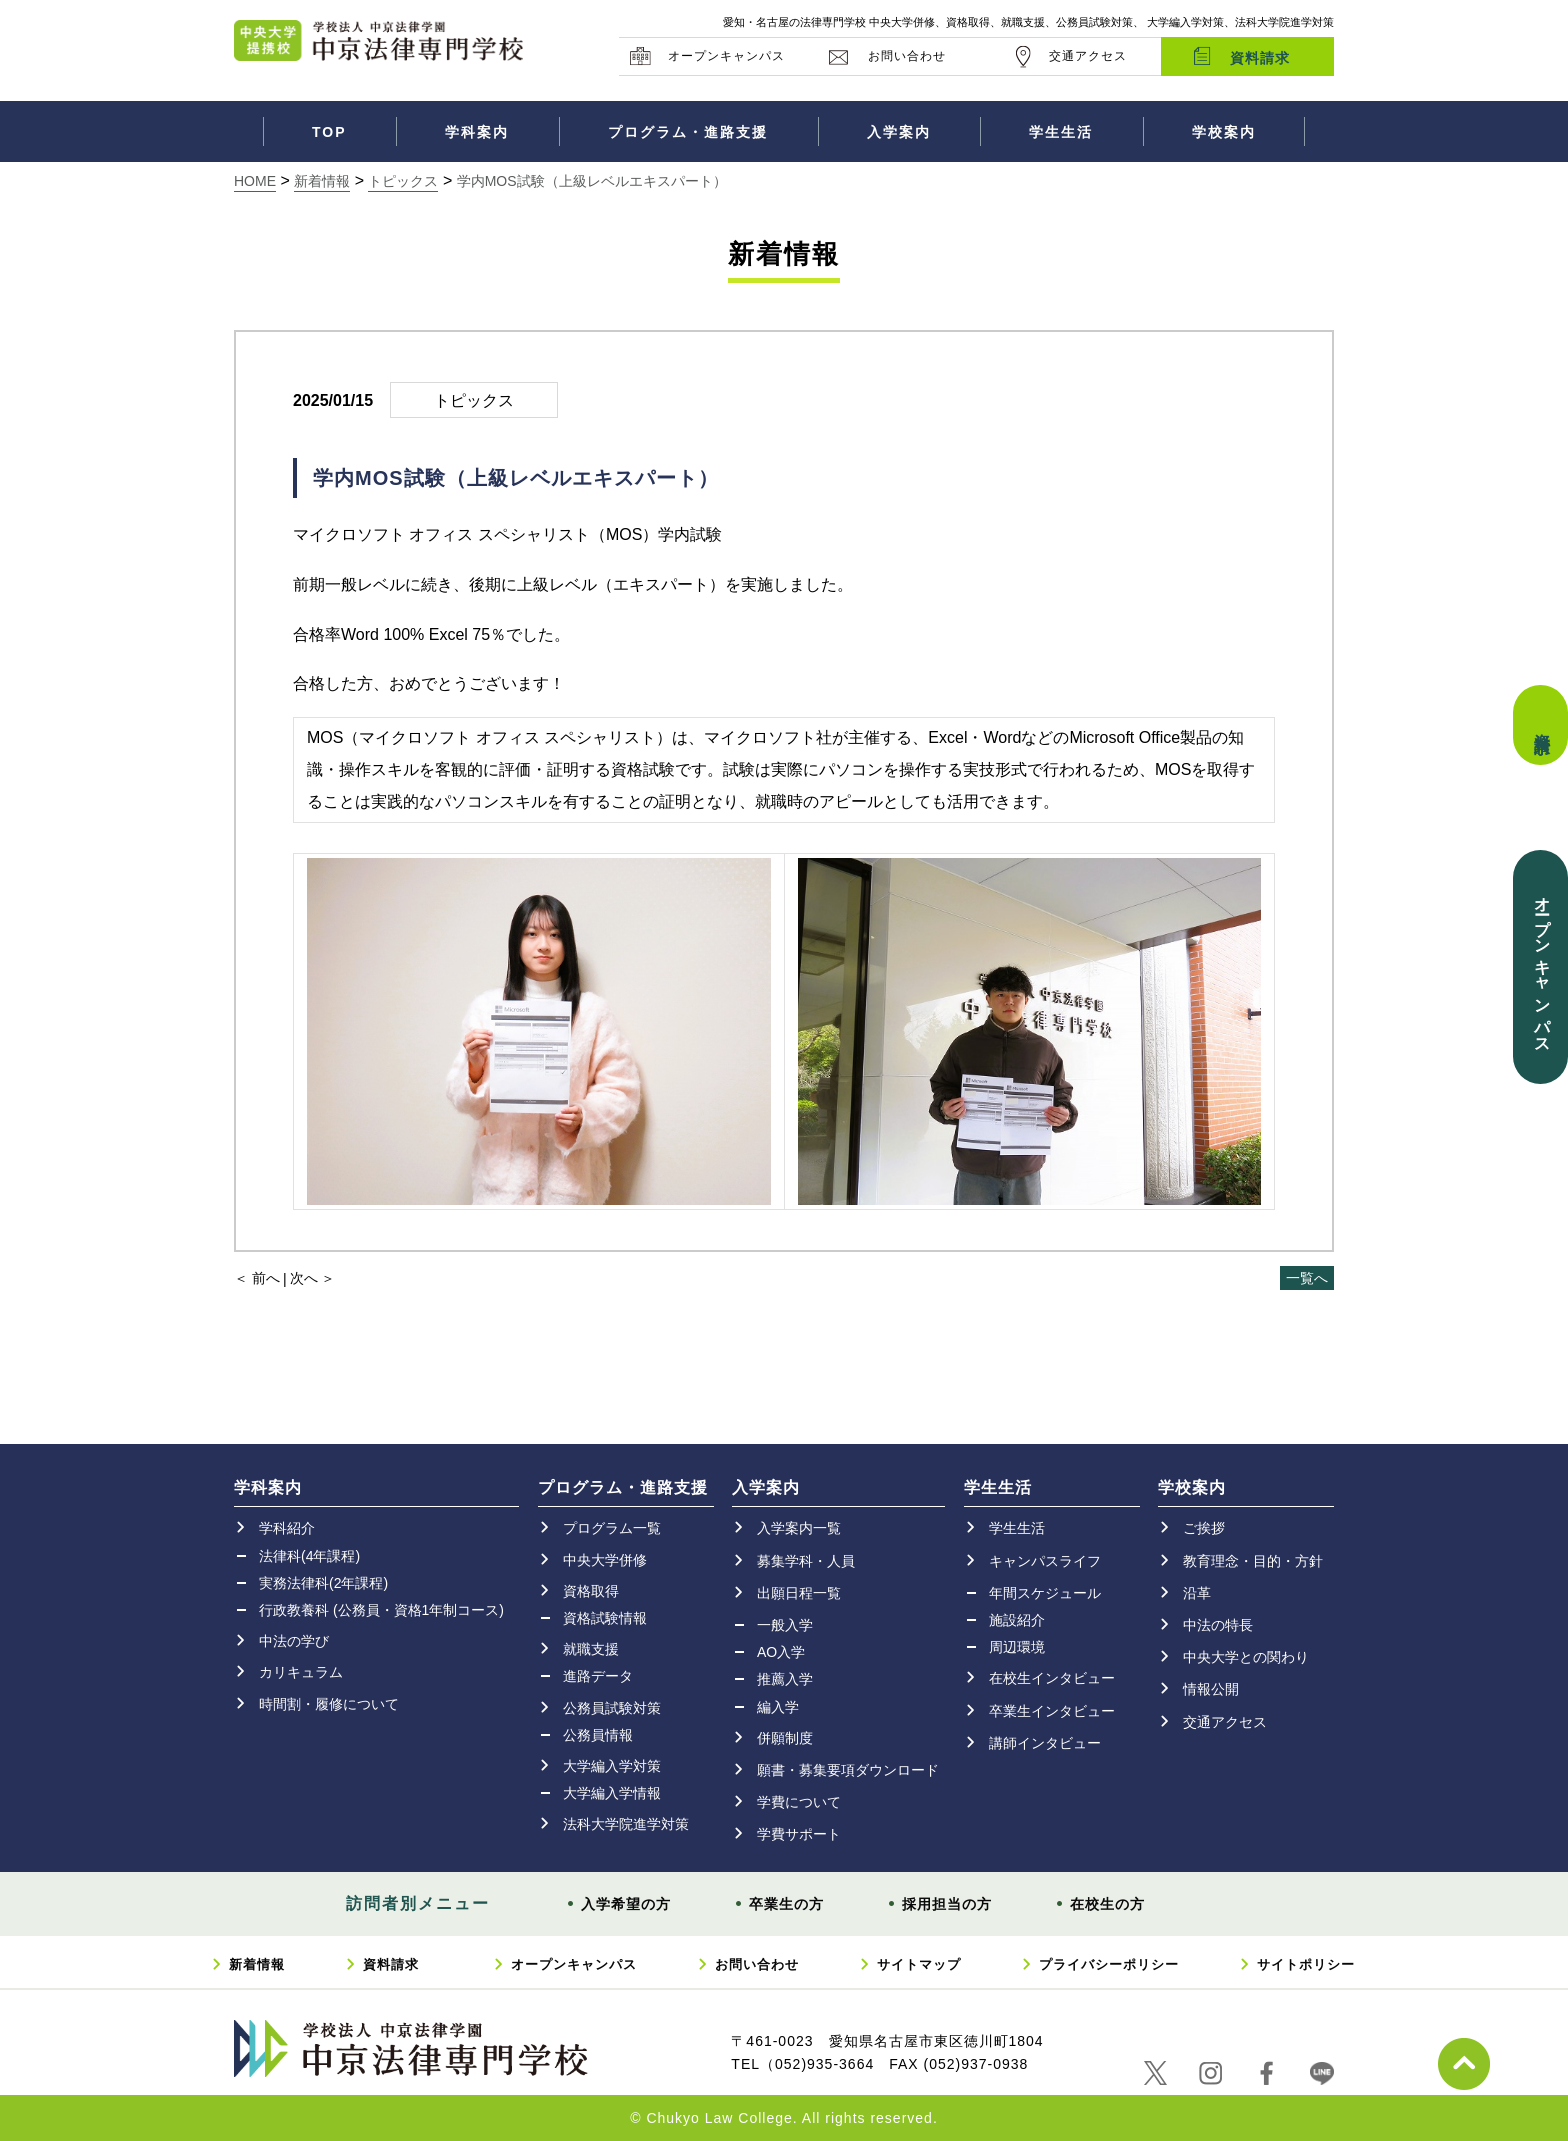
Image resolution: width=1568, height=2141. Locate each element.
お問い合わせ (907, 56)
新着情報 (257, 1964)
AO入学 (781, 1652)
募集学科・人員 (806, 1561)
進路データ (598, 1676)
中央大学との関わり (1246, 1657)
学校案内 (1224, 132)
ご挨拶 (1204, 1528)
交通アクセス (1088, 56)
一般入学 (785, 1625)
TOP (329, 132)
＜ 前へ (257, 1278)
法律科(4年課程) (309, 1556)
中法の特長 (1218, 1625)
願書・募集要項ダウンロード (848, 1770)
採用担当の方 (947, 1904)
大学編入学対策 (612, 1766)
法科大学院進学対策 (626, 1824)
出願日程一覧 (799, 1593)
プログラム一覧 (612, 1528)
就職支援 (591, 1649)
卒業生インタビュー (1052, 1711)
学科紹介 (287, 1528)
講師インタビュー (1045, 1743)
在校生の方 (1107, 1904)
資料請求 (1260, 58)
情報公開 (1211, 1689)
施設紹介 (1017, 1620)
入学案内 (899, 132)
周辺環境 (1017, 1647)
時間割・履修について (329, 1704)
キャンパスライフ (1045, 1561)
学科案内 (477, 132)
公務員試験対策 (612, 1708)
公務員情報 (598, 1735)
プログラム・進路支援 (688, 132)
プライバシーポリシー (1109, 1964)
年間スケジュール (1045, 1593)
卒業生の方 (786, 1904)
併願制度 (785, 1738)
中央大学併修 (605, 1560)
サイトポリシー (1306, 1964)
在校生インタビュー (1052, 1678)
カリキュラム (301, 1672)
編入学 (778, 1707)
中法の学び (294, 1641)
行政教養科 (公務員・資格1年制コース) (381, 1610)
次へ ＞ (313, 1278)
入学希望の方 (626, 1904)
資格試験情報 (605, 1618)
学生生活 (1061, 132)
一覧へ (1307, 1278)
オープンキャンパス (726, 56)
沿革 (1197, 1593)
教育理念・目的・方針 (1253, 1561)
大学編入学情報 (612, 1793)
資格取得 (591, 1591)
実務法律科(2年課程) (323, 1583)
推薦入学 (785, 1679)
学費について (799, 1802)
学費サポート (799, 1834)
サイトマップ (919, 1964)
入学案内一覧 (799, 1528)
